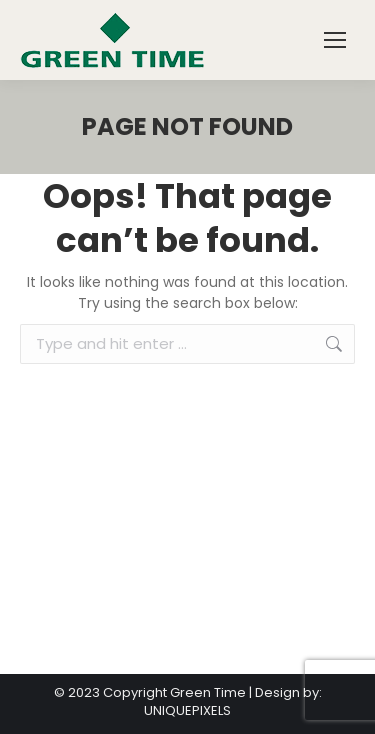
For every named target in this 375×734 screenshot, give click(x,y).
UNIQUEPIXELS (187, 710)
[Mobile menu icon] (335, 40)
